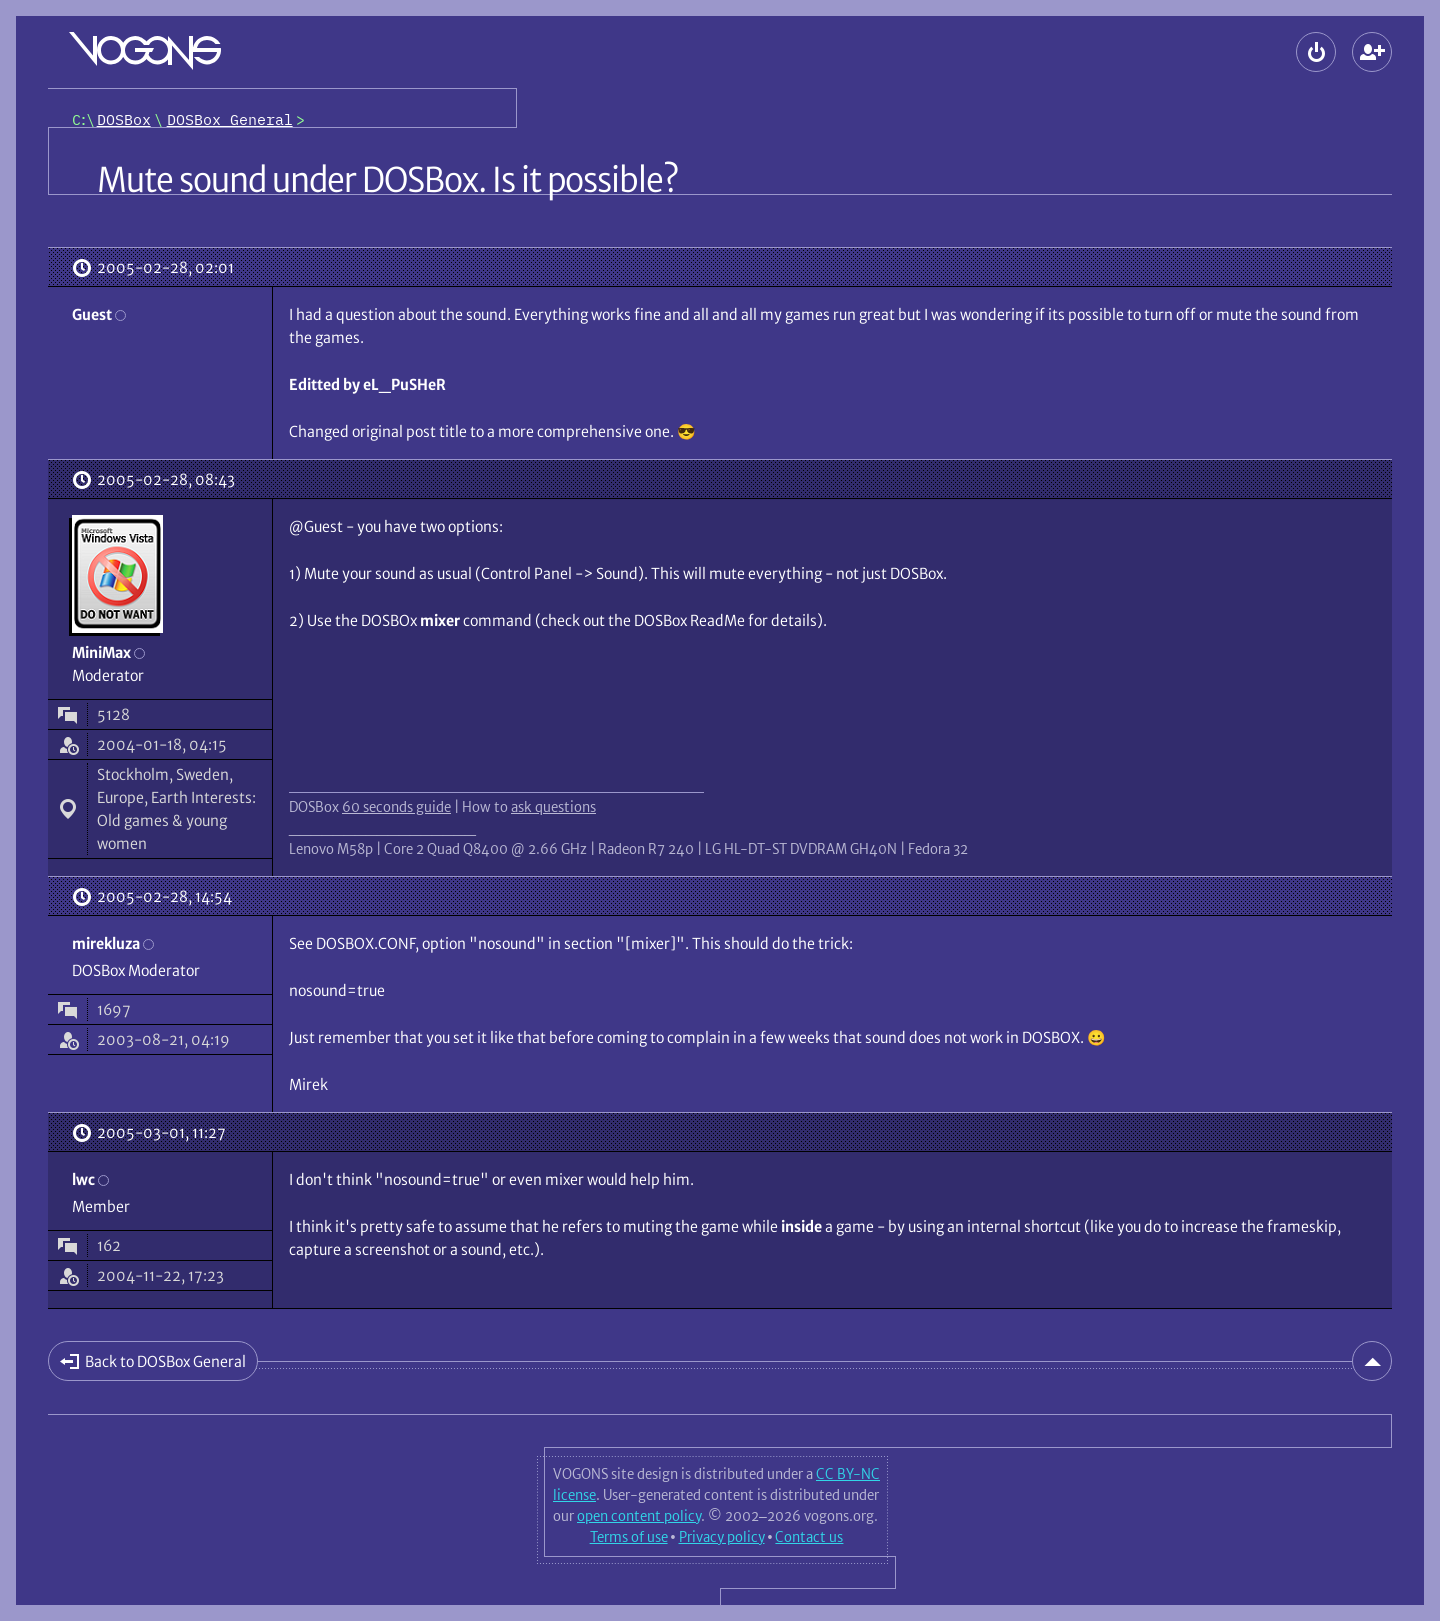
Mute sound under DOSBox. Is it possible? (387, 180)
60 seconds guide (396, 807)
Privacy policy (722, 1537)
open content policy (639, 1516)
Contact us (809, 1537)
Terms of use (629, 1537)
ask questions (553, 807)
